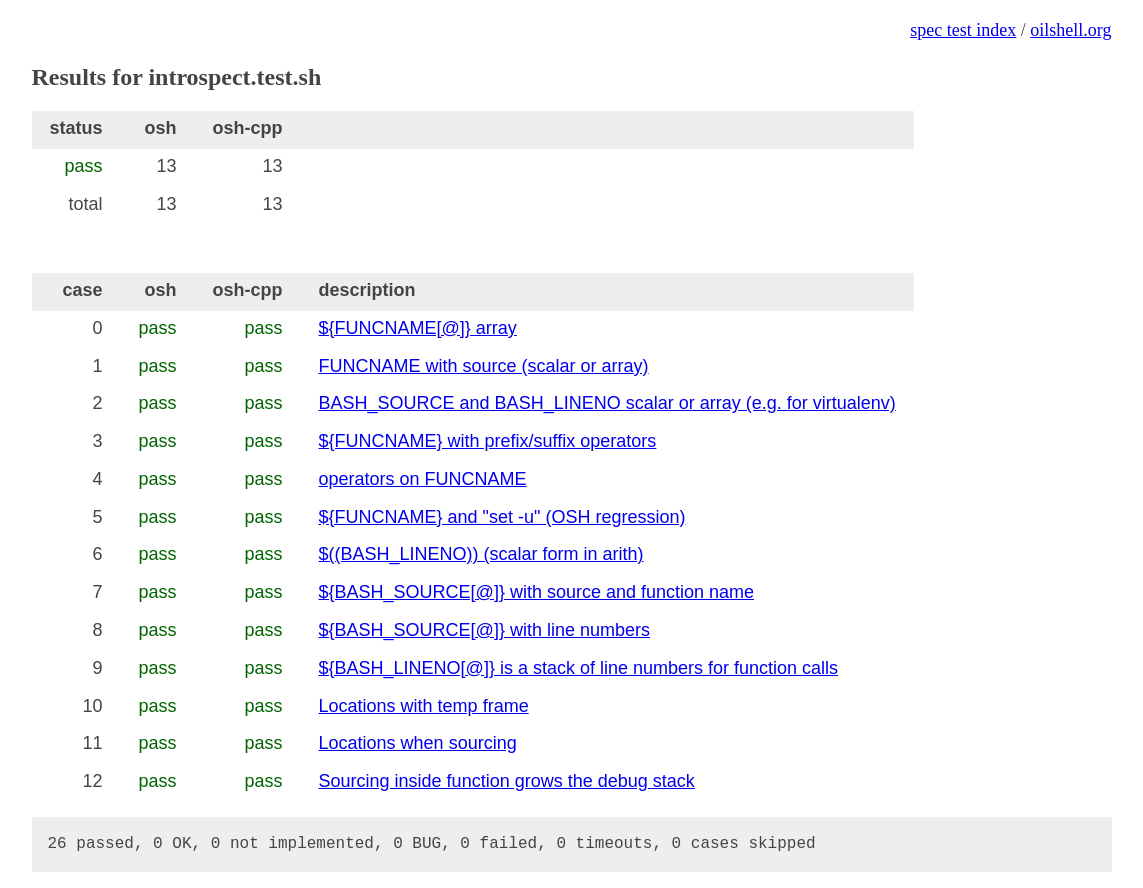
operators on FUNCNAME (423, 479)
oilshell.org (1070, 30)
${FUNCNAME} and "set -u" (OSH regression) (502, 517)
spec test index (963, 30)
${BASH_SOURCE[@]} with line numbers (484, 630)
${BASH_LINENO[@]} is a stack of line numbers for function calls (579, 668)
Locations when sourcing (418, 743)
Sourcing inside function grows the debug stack (507, 781)
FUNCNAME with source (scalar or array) (484, 366)
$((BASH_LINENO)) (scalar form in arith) (481, 554)
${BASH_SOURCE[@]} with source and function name (537, 592)
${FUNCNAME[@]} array (418, 328)
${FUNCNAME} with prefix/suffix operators (488, 441)
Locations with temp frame (424, 706)
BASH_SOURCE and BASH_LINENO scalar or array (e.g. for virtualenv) (607, 403)
